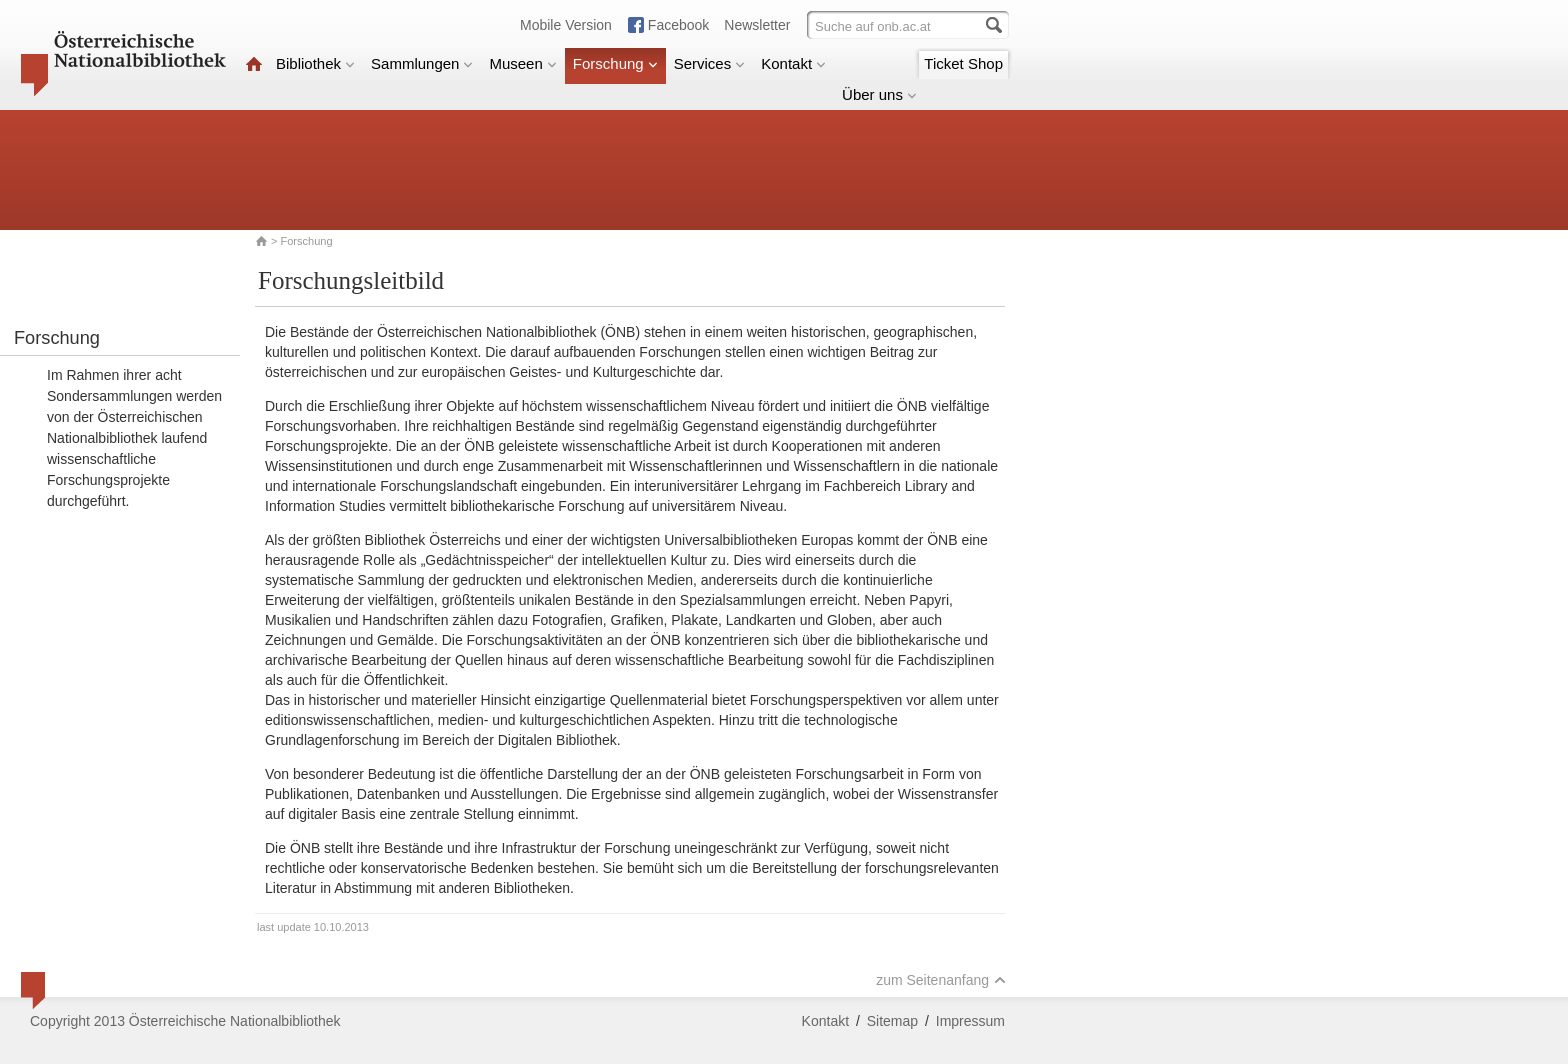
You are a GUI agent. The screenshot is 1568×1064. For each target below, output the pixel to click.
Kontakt (793, 63)
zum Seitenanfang (941, 980)
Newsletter (757, 25)
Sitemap (892, 1021)
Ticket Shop (963, 63)
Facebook (678, 25)
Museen (522, 63)
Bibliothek (315, 63)
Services (710, 63)
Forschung (615, 63)
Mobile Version (566, 25)
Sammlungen (422, 63)
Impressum (970, 1021)
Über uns (879, 94)
